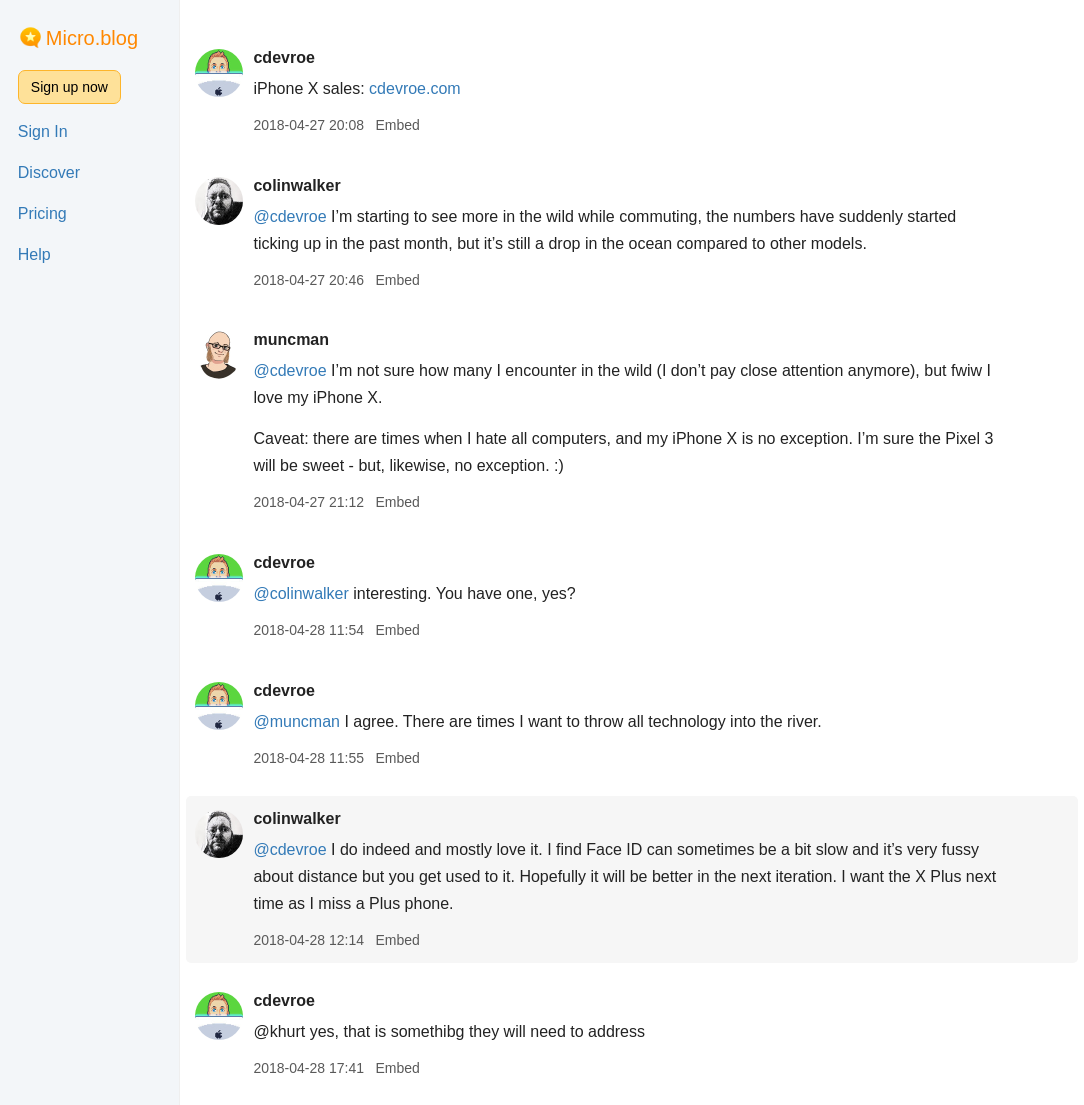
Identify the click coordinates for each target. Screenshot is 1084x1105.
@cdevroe (289, 216)
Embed (397, 125)
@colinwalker (300, 593)
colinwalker (296, 185)
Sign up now (69, 87)
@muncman (296, 721)
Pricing (42, 213)
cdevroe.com (415, 88)
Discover (49, 172)
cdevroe (283, 57)
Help (34, 254)
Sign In (43, 131)
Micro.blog (92, 38)
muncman (291, 339)
